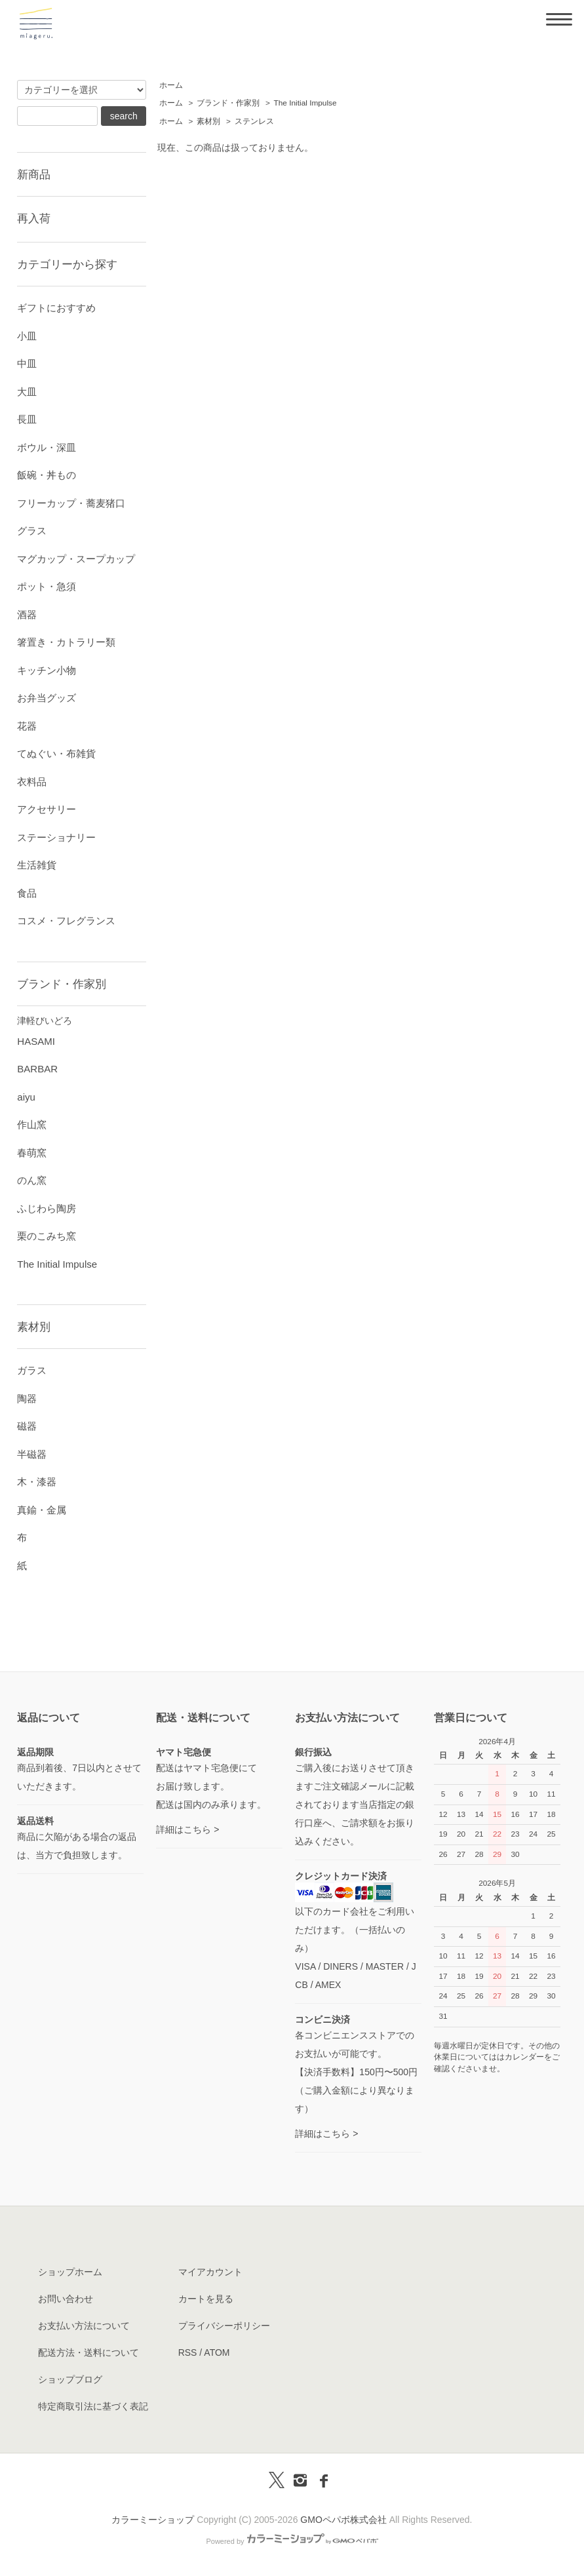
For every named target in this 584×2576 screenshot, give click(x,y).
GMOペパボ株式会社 (343, 2519)
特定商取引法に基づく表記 (93, 2406)
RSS (187, 2352)
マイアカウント (210, 2272)
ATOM (216, 2352)
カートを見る (205, 2298)
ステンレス (254, 121)
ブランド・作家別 (228, 102)
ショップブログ (70, 2379)
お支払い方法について (84, 2325)
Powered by (292, 2541)
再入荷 (33, 218)
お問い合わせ (65, 2298)
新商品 (33, 174)
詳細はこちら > (187, 1829)
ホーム (171, 85)
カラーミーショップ (152, 2519)
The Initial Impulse (305, 102)
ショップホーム (70, 2272)
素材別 (208, 121)
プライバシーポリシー (224, 2325)
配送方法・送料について (88, 2352)
